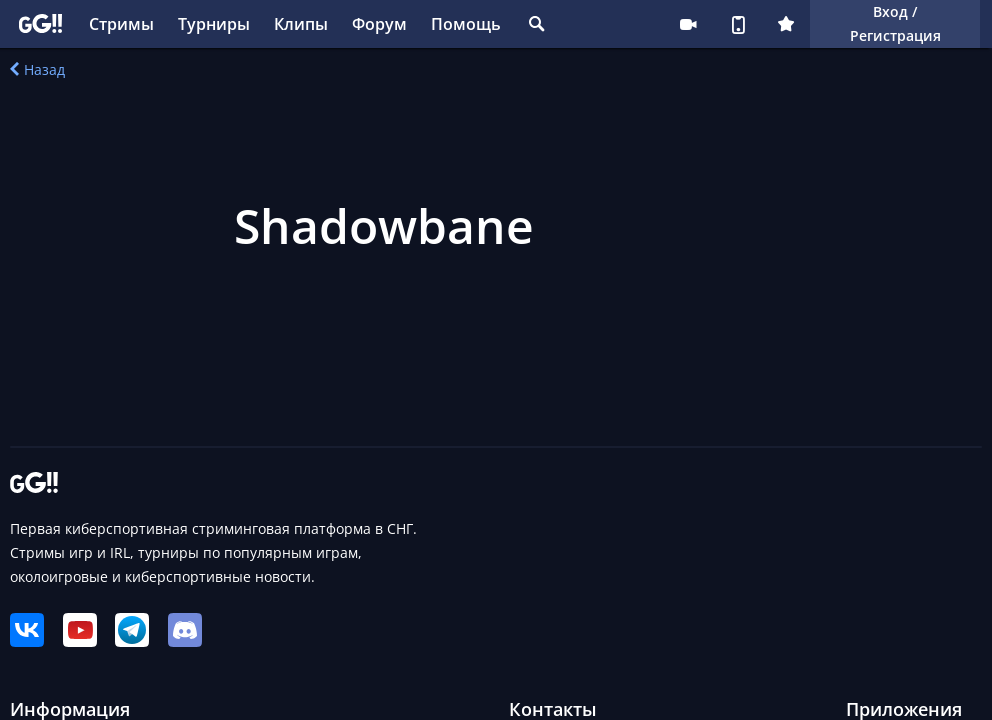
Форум (379, 24)
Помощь (466, 24)
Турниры (214, 24)
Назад (37, 69)
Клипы (301, 24)
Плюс (786, 24)
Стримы (121, 24)
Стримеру (688, 24)
